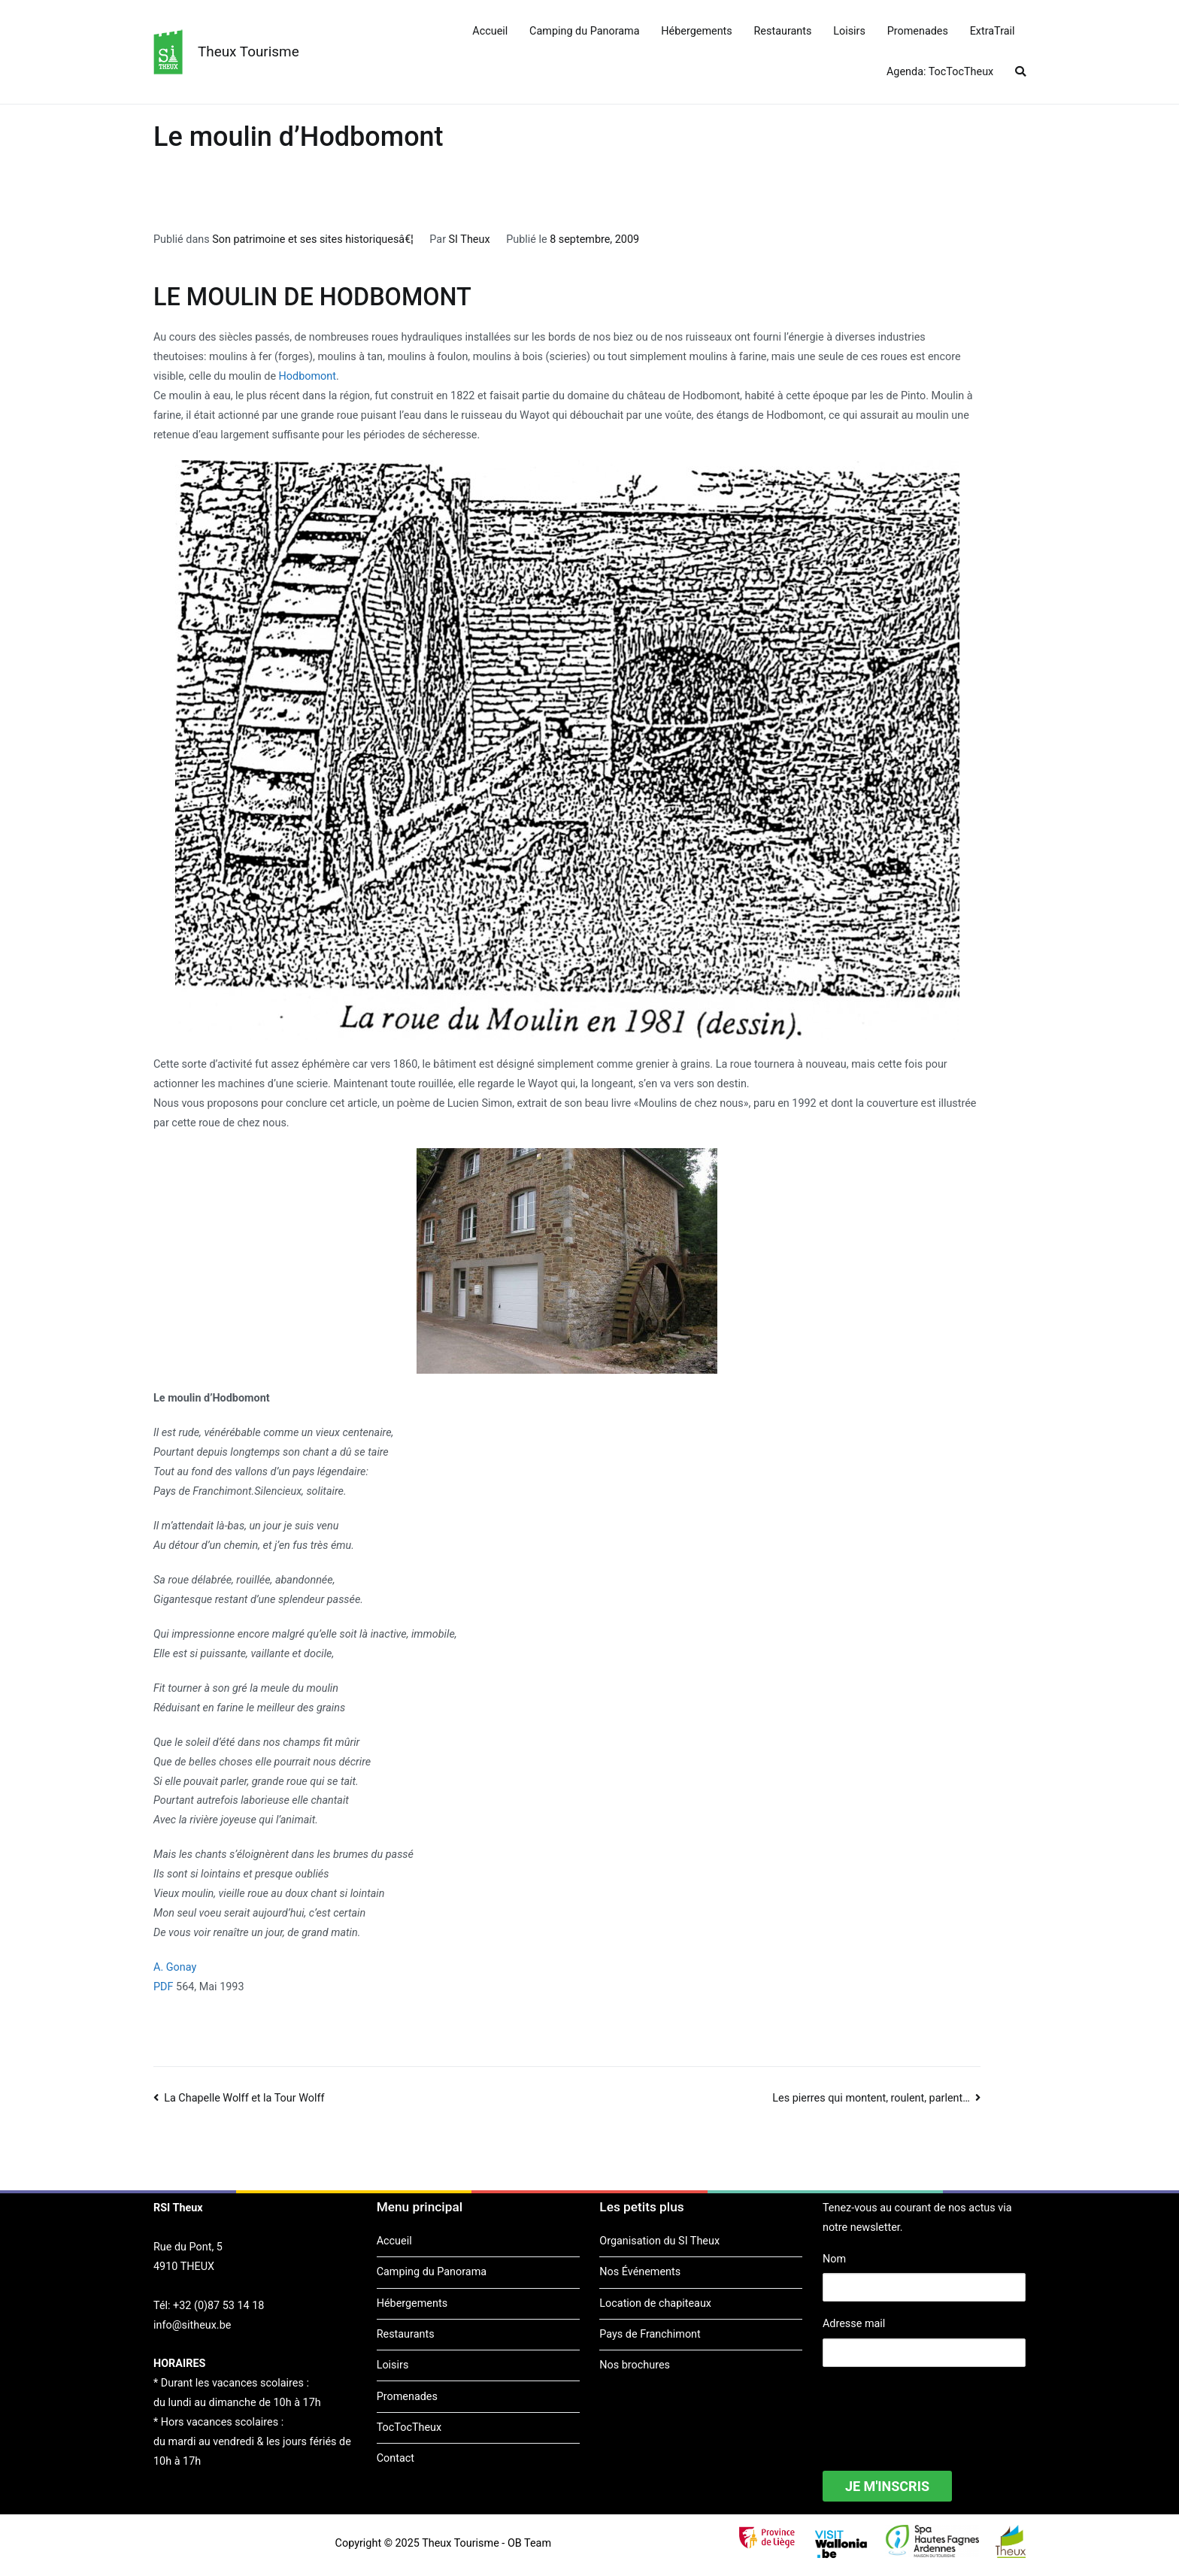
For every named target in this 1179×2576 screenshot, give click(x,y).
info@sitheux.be (192, 2325)
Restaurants (783, 31)
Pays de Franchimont (649, 2334)
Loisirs (849, 31)
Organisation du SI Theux (659, 2241)
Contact (395, 2458)
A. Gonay (174, 1967)
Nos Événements (639, 2271)
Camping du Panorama (584, 31)
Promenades (917, 31)
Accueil (490, 31)
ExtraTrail (992, 31)
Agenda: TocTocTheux (940, 71)
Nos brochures (634, 2365)
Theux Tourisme (248, 51)
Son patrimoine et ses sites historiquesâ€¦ (313, 239)
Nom (834, 2259)
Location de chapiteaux (655, 2303)
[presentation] (937, 2409)
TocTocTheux (409, 2427)
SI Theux (469, 239)
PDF (163, 1986)
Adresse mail (854, 2323)
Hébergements (696, 31)
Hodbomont (307, 376)
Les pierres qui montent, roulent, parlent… (870, 2098)
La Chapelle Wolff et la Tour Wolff (244, 2098)
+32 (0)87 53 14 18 (218, 2305)
